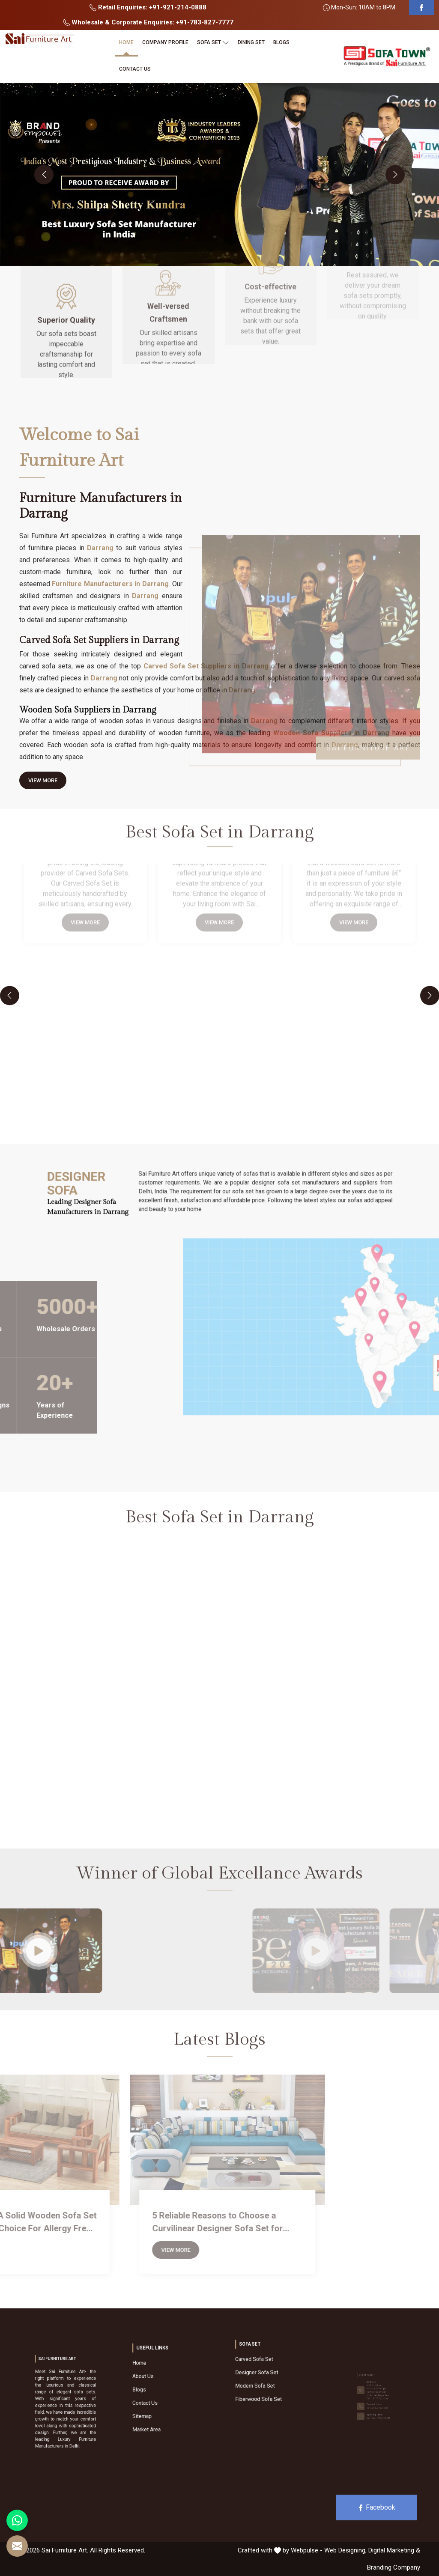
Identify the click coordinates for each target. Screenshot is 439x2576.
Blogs (281, 42)
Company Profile (165, 42)
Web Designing (344, 2550)
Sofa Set (213, 42)
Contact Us (135, 69)
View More (43, 783)
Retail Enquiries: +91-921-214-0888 (148, 7)
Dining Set (251, 42)
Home (126, 42)
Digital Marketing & (394, 2550)
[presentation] (44, 174)
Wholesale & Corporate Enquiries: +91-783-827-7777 (148, 22)
